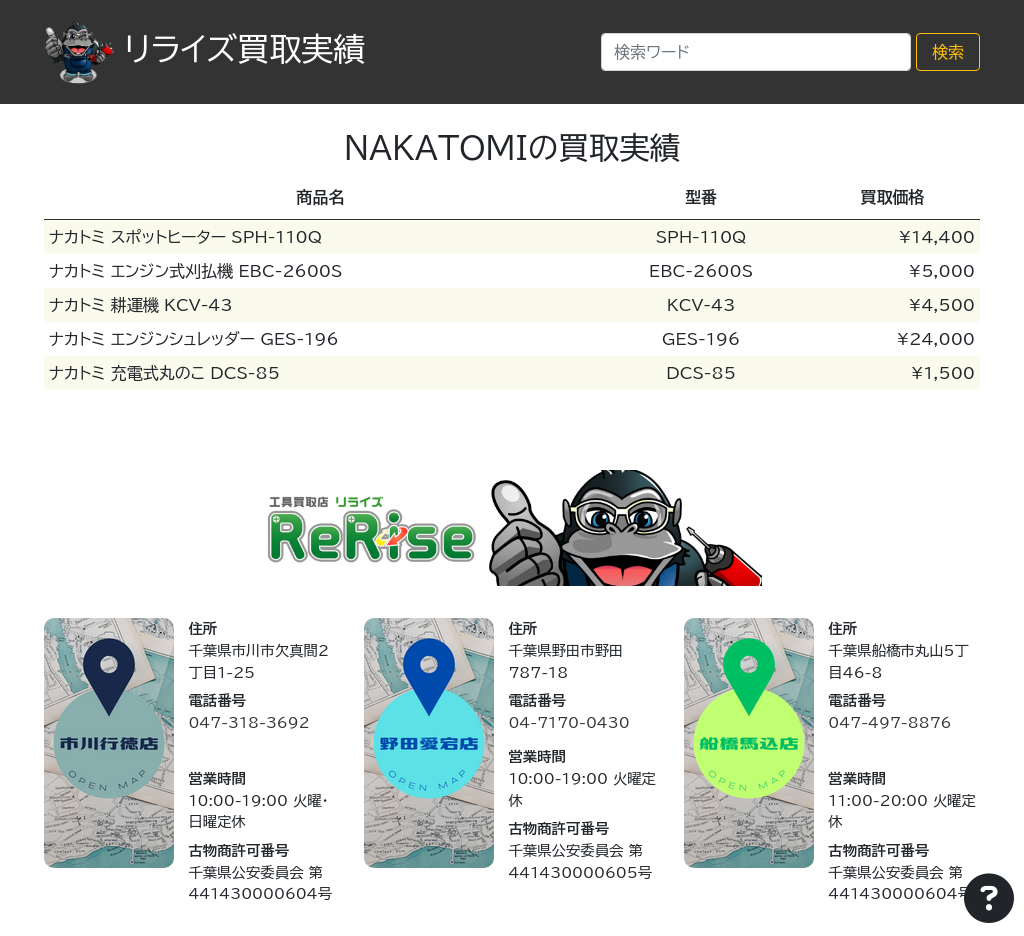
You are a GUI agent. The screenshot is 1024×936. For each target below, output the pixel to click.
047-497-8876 (889, 722)
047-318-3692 (248, 722)
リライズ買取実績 (204, 49)
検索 (948, 52)
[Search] (756, 52)
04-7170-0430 (568, 722)
